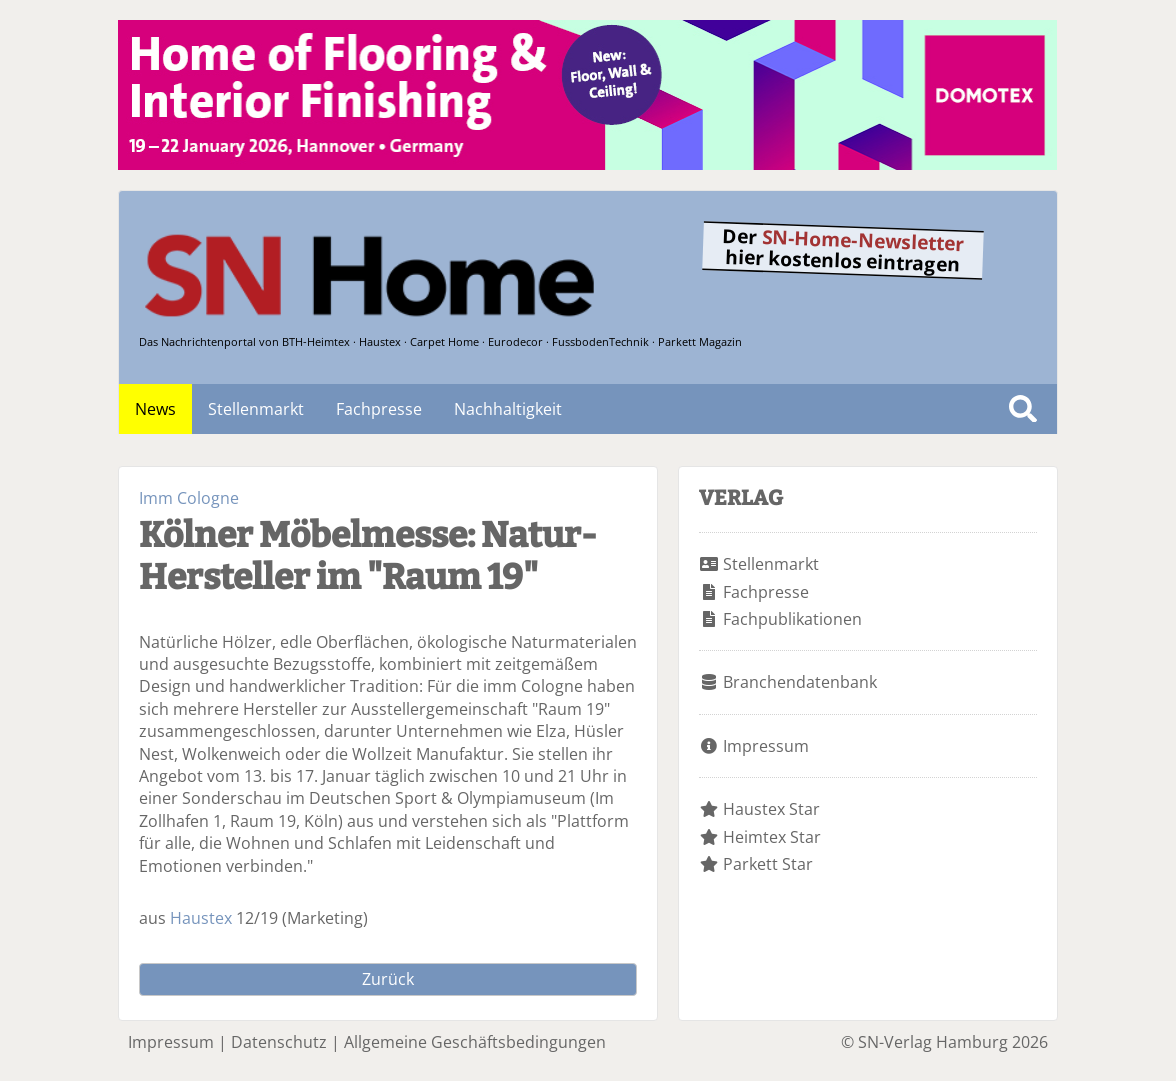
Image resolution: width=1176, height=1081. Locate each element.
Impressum (766, 746)
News (155, 409)
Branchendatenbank (800, 682)
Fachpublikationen (792, 619)
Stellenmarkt (256, 409)
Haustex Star (771, 809)
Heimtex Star (772, 837)
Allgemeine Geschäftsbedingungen (475, 1042)
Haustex (201, 918)
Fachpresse (379, 409)
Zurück (388, 979)
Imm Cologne (189, 498)
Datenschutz (279, 1042)
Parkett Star (768, 864)
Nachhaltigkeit (508, 409)
